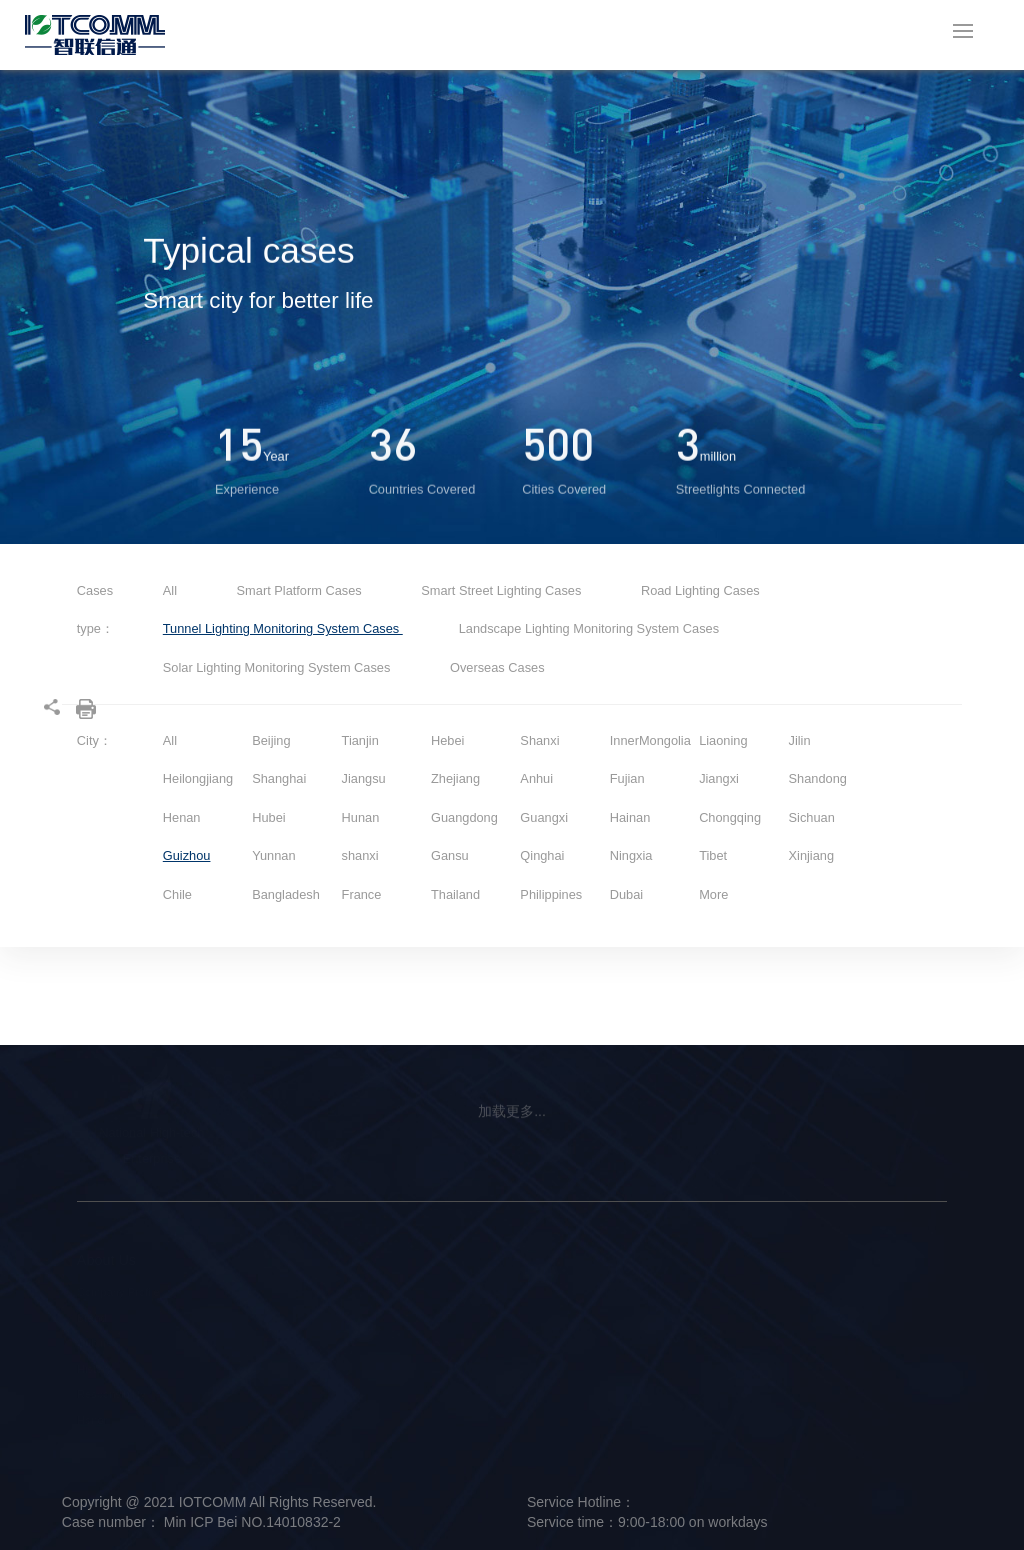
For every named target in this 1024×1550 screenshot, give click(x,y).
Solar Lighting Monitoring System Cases (278, 667)
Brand (92, 1318)
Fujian (627, 778)
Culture (95, 1343)
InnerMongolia (650, 740)
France (362, 894)
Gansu (450, 855)
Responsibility (111, 1394)
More (713, 894)
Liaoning (723, 740)
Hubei (268, 817)
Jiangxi (719, 778)
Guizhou (187, 855)
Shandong (818, 778)
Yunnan (273, 855)
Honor (92, 1420)
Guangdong (464, 817)
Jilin (800, 740)
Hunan (361, 817)
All (170, 590)
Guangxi (544, 817)
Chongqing (730, 817)
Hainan (630, 817)
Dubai (626, 894)
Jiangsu (364, 778)
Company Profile (118, 1292)
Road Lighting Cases (700, 590)
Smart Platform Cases (301, 590)
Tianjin (360, 740)
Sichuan (812, 817)
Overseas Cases (497, 667)
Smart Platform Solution (428, 1343)
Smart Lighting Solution (427, 1318)
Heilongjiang (198, 778)
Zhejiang (455, 778)
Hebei (447, 740)
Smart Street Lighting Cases (503, 590)
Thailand (455, 894)
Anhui (536, 778)
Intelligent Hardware (253, 1318)
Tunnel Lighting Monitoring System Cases (283, 628)
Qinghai (542, 855)
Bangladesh (286, 894)
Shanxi (539, 740)
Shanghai (279, 778)
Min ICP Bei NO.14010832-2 (250, 1522)
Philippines (551, 894)
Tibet (713, 855)
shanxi (360, 855)
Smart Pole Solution (418, 1292)
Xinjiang (812, 855)
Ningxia (631, 855)
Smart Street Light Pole (261, 1292)
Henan (182, 817)
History (94, 1369)
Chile (177, 894)
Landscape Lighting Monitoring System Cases (589, 628)
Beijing (271, 740)
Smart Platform (240, 1343)
